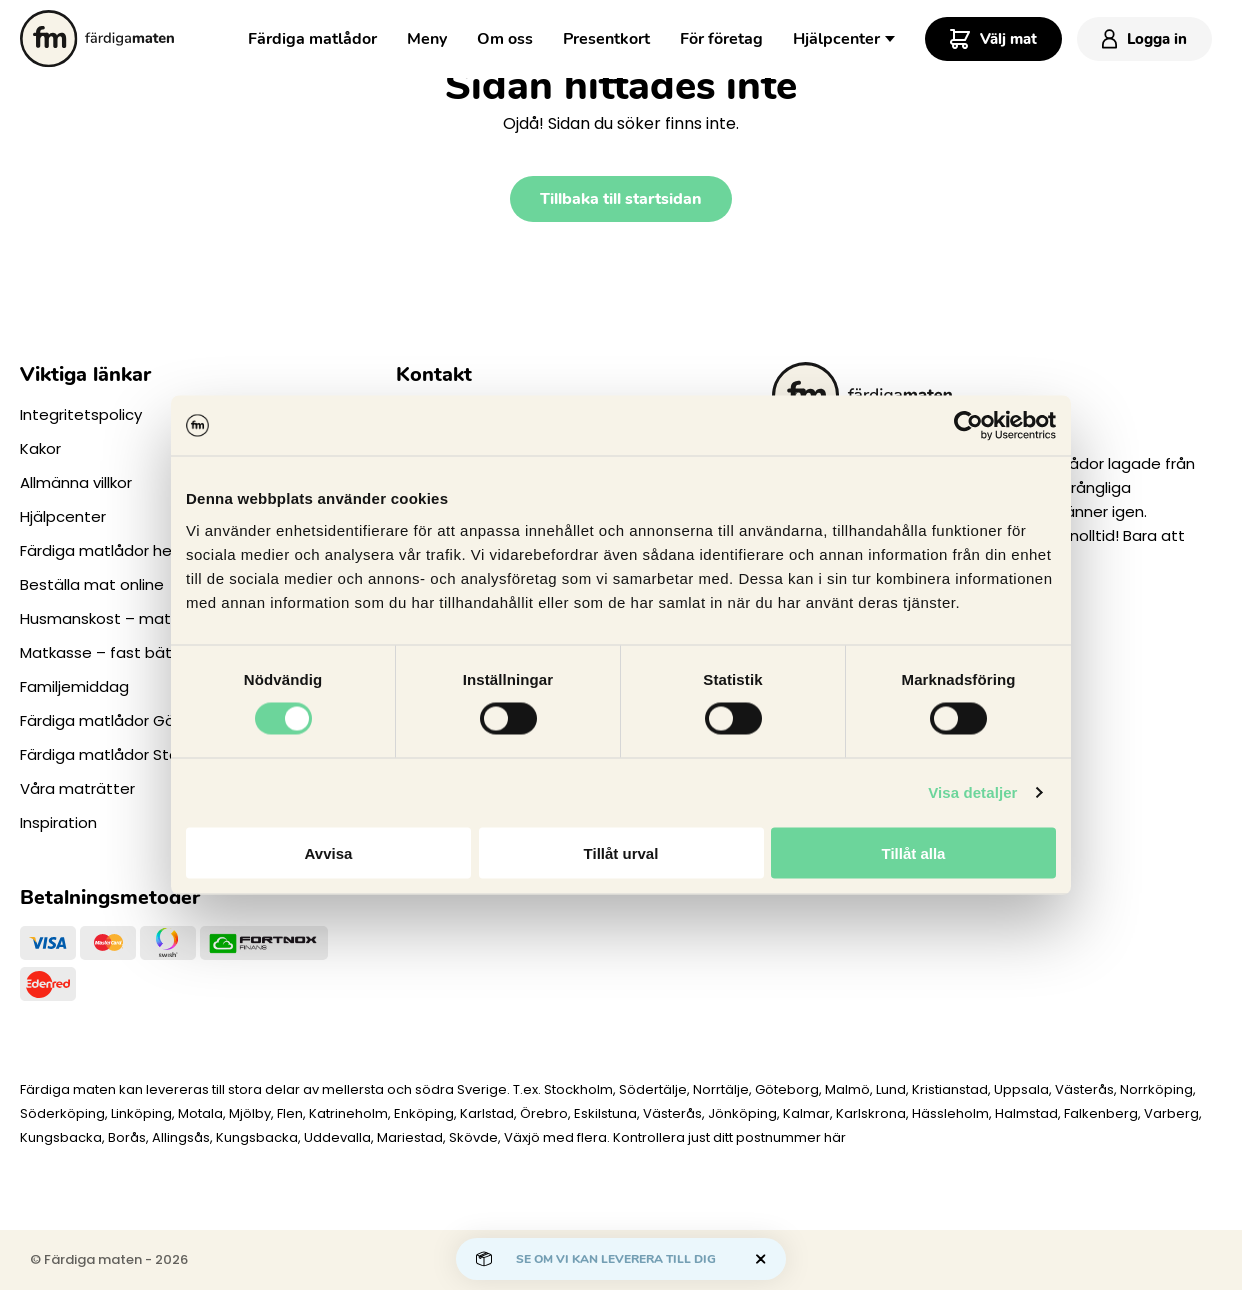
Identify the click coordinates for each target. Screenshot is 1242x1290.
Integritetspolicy (81, 414)
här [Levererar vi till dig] (835, 1137)
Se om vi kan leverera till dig (616, 1259)
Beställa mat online (92, 584)
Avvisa (329, 852)
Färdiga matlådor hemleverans (135, 550)
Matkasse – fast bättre (107, 652)
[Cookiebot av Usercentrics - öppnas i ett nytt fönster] (968, 426)
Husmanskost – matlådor (114, 618)
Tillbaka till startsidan (621, 199)
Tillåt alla (914, 852)
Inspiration (58, 822)
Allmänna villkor (76, 482)
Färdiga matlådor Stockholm (126, 754)
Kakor (40, 448)
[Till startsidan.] (97, 39)
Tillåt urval (621, 852)
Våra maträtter (77, 788)
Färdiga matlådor (312, 39)
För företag (721, 39)
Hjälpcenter (836, 39)
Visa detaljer (972, 792)
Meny (427, 39)
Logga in (1144, 39)
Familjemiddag (74, 686)
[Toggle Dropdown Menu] (890, 37)
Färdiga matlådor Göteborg (123, 720)
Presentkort (606, 39)
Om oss (505, 39)
